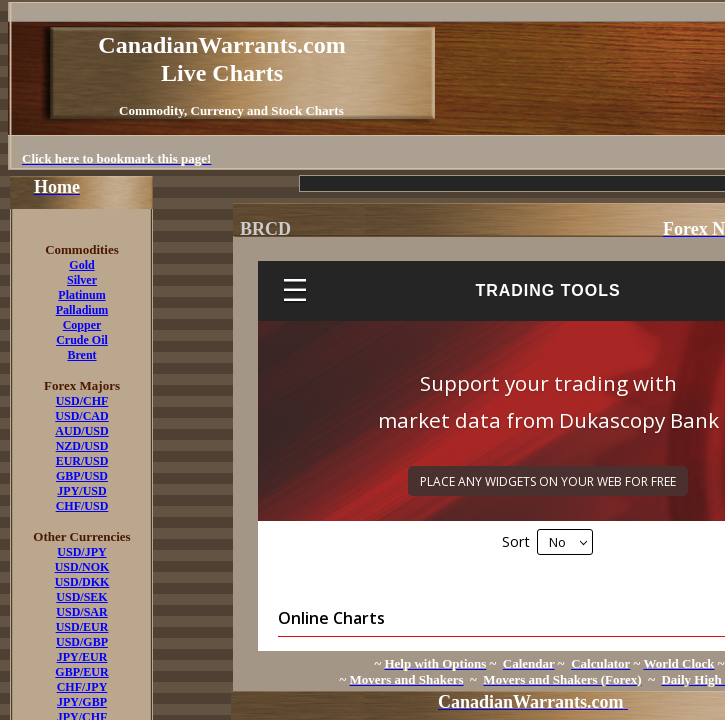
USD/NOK (82, 567)
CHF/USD (82, 506)
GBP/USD (82, 476)
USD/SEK (81, 597)
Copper (82, 325)
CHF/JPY (82, 687)
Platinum (81, 295)
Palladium (82, 310)
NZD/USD (82, 446)
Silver (82, 280)
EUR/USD (82, 461)
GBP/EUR (81, 672)
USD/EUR (82, 627)
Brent (81, 355)
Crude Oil (82, 340)
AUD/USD (81, 431)
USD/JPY (81, 552)
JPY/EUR (82, 657)
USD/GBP (82, 642)
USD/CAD (81, 416)
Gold (81, 265)
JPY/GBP (82, 702)
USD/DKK (82, 582)
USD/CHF (82, 401)
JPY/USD (81, 491)
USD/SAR (81, 612)
